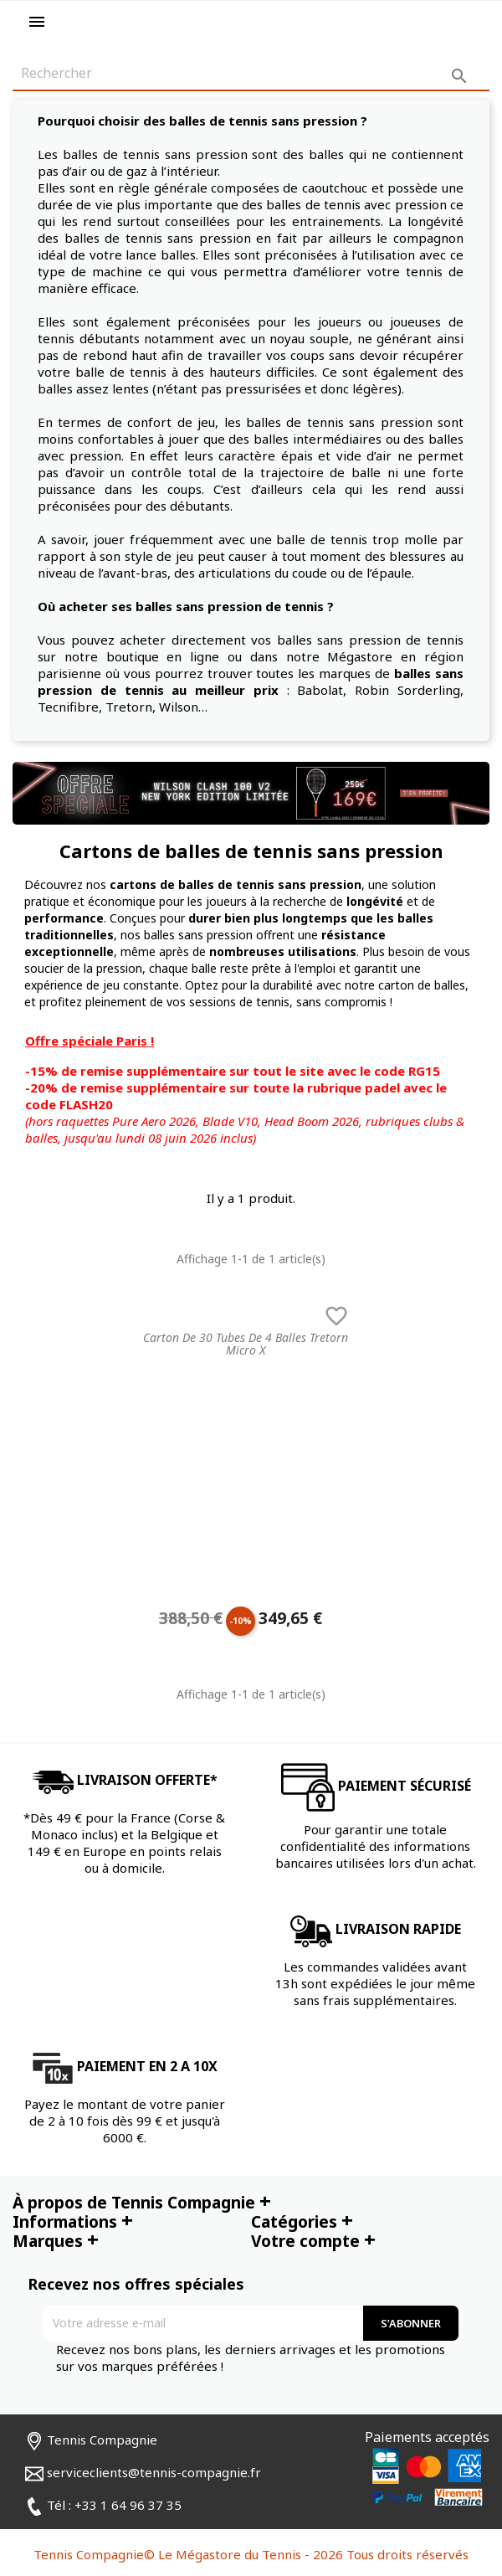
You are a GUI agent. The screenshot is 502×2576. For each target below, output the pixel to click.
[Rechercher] (251, 73)
